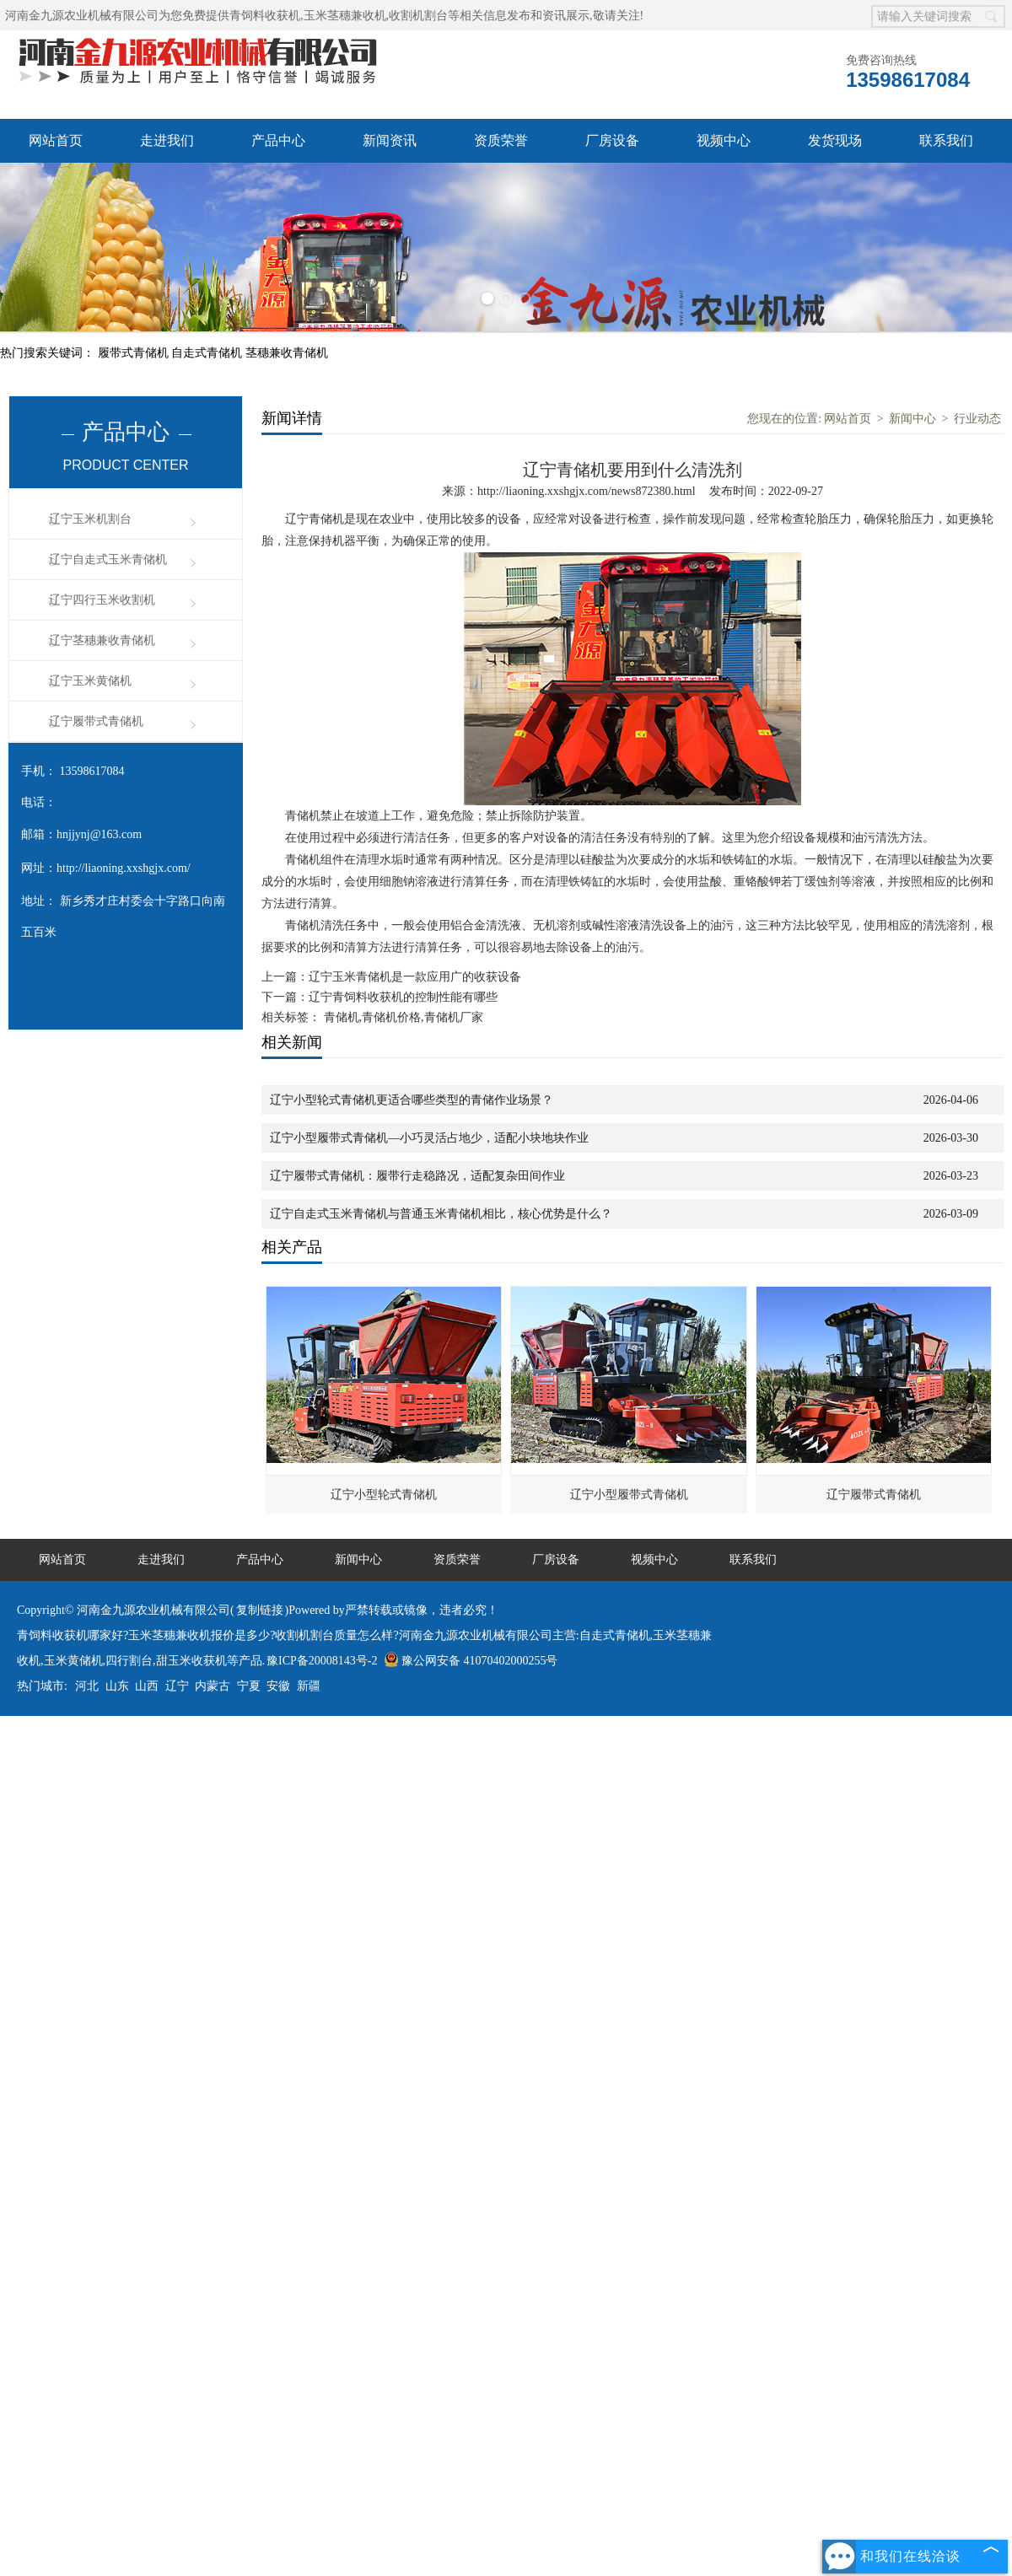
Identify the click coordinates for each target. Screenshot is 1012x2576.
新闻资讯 (390, 140)
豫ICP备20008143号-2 (321, 1660)
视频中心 (724, 140)
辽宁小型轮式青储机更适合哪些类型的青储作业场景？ (411, 1100)
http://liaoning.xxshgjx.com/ (124, 868)
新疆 (308, 1686)
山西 (147, 1686)
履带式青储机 (135, 353)
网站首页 (56, 140)
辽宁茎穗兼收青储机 (102, 640)
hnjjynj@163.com (99, 834)
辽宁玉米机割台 (90, 519)
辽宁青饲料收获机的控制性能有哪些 (403, 997)
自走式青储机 (208, 353)
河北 (87, 1686)
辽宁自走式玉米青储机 (108, 559)
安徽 (278, 1686)
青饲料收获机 (264, 15)
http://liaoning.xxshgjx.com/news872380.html (586, 491)
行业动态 (977, 418)
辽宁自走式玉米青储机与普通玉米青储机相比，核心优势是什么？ (441, 1213)
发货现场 (835, 140)
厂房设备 (612, 140)
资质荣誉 (501, 140)
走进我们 (167, 140)
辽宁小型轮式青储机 (384, 1494)
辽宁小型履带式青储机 (629, 1494)
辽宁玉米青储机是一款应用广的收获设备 (415, 977)
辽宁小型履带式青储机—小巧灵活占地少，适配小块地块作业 (429, 1138)
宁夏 (249, 1686)
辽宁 (177, 1686)
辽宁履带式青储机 (96, 721)
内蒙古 (212, 1686)
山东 (117, 1686)
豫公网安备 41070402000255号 (471, 1660)
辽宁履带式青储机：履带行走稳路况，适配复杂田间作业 (417, 1176)
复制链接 (259, 1610)
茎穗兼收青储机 (286, 353)
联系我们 (946, 140)
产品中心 (278, 140)
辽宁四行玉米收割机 (102, 600)
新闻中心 (912, 418)
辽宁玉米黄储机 (90, 681)
